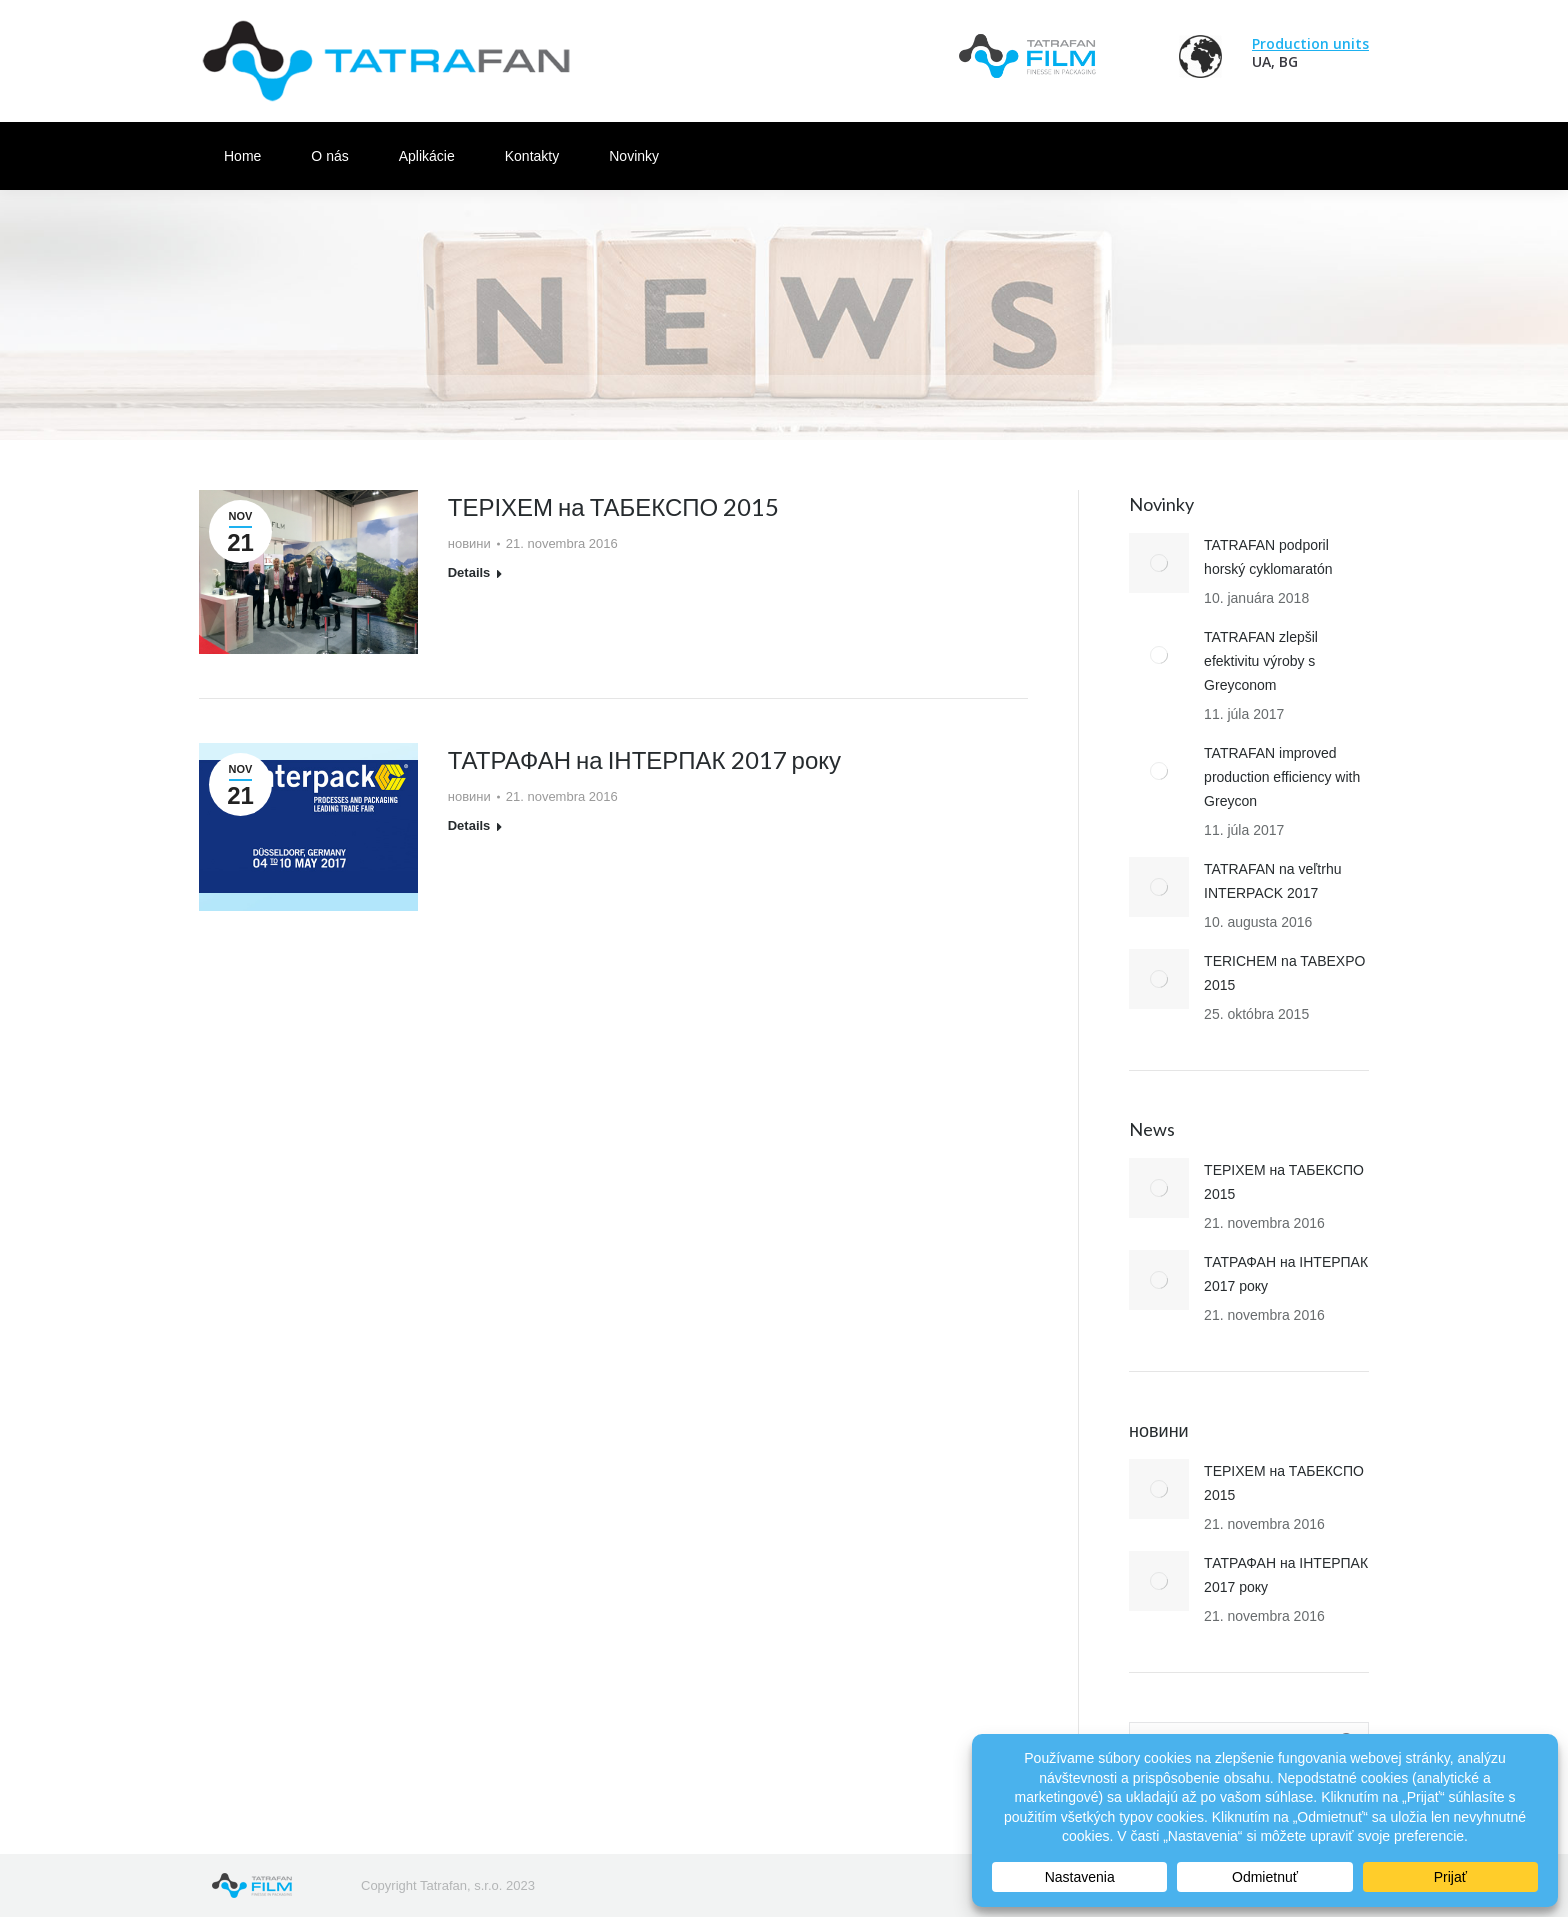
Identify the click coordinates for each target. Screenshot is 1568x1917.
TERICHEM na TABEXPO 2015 (1284, 973)
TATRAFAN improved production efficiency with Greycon (1282, 777)
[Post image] (1159, 563)
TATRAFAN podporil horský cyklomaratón (1268, 557)
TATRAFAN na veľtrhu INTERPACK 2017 (1272, 881)
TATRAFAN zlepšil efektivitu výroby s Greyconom (1261, 661)
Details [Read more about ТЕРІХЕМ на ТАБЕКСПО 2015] (469, 572)
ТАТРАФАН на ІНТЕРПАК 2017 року (644, 759)
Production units (1310, 43)
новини (469, 543)
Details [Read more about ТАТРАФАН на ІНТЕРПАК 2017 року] (469, 825)
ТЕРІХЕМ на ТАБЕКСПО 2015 (614, 506)
